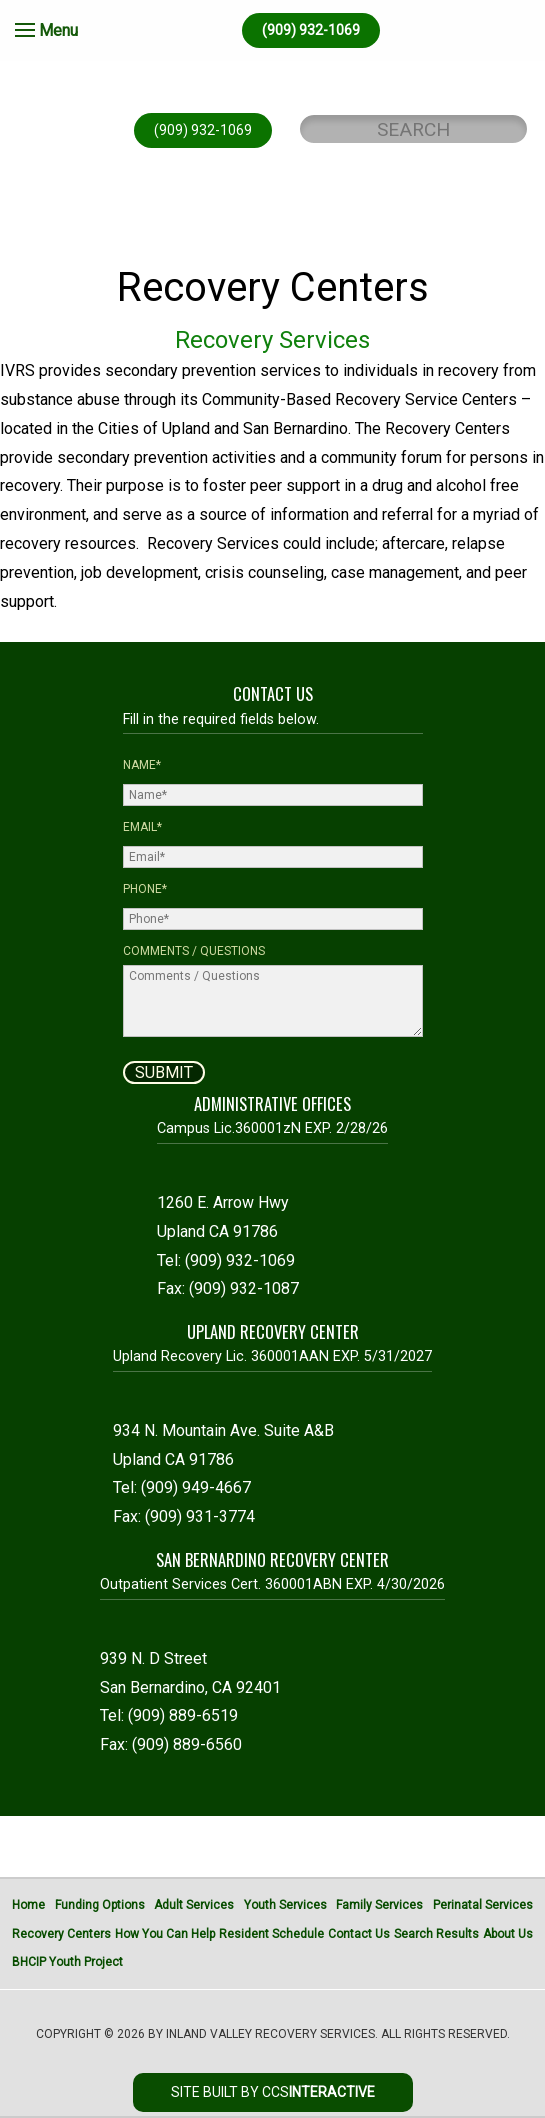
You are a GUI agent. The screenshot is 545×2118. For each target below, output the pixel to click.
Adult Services (194, 1905)
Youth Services (285, 1905)
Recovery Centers (61, 1934)
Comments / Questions (194, 951)
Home (28, 1905)
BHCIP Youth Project (67, 1962)
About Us (508, 1934)
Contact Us (359, 1934)
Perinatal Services (483, 1905)
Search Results (436, 1934)
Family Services (379, 1905)
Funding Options (100, 1905)
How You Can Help (165, 1934)
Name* (142, 765)
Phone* (145, 889)
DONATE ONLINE (270, 236)
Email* (142, 827)
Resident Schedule (271, 1934)
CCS (318, 2092)
